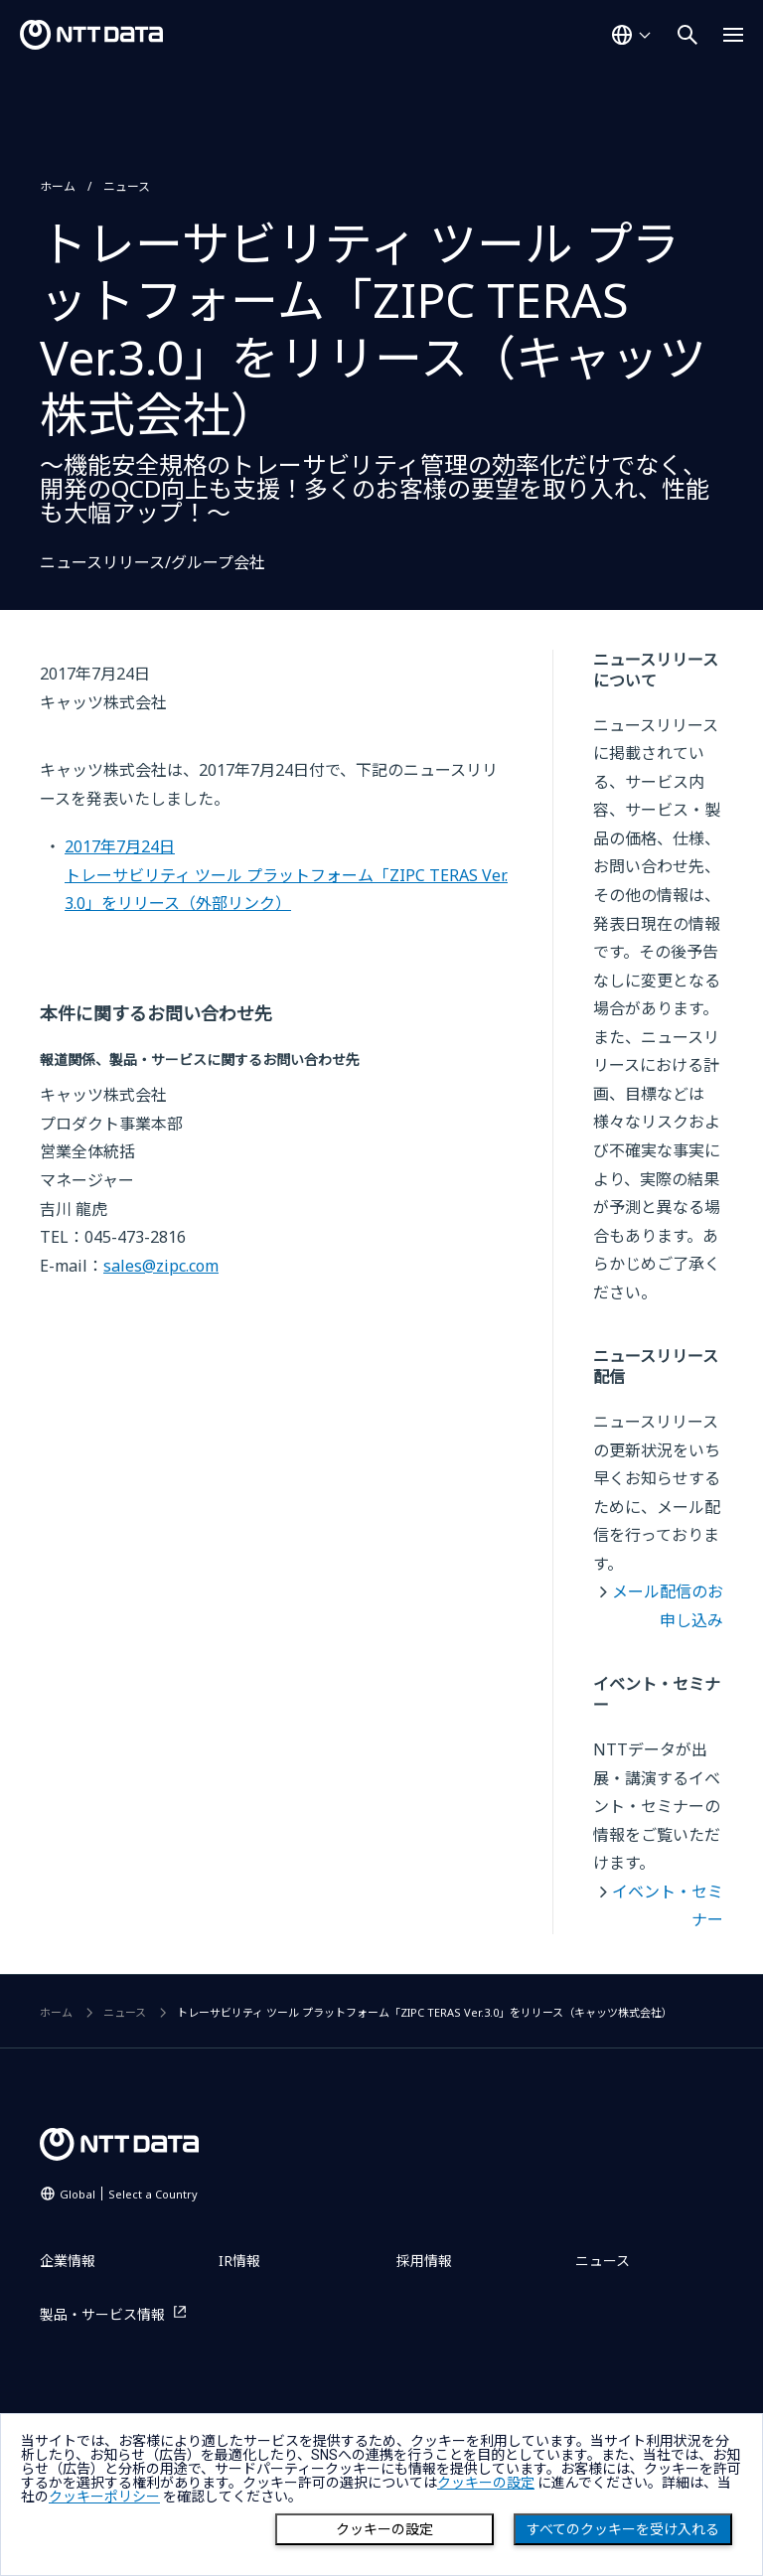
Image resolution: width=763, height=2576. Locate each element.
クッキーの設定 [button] (485, 2483)
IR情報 (239, 2260)
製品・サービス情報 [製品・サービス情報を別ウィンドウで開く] (102, 2314)
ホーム (58, 186)
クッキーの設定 (384, 2529)
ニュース (126, 186)
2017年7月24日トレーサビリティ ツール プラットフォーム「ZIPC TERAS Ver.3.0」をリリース (286, 874)
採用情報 (424, 2260)
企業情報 (67, 2260)
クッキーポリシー (104, 2496)
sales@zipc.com (161, 1266)
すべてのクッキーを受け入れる (623, 2529)
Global (129, 2194)
